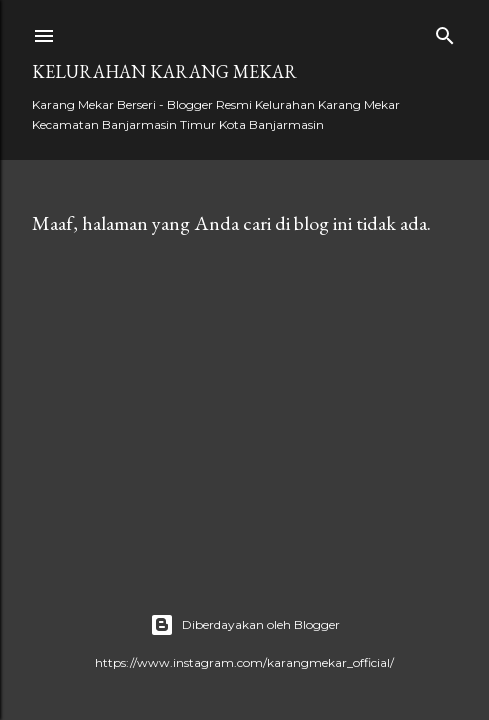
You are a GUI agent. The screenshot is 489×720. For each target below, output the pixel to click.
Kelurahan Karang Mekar (164, 71)
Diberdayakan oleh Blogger (245, 625)
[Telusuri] (445, 31)
